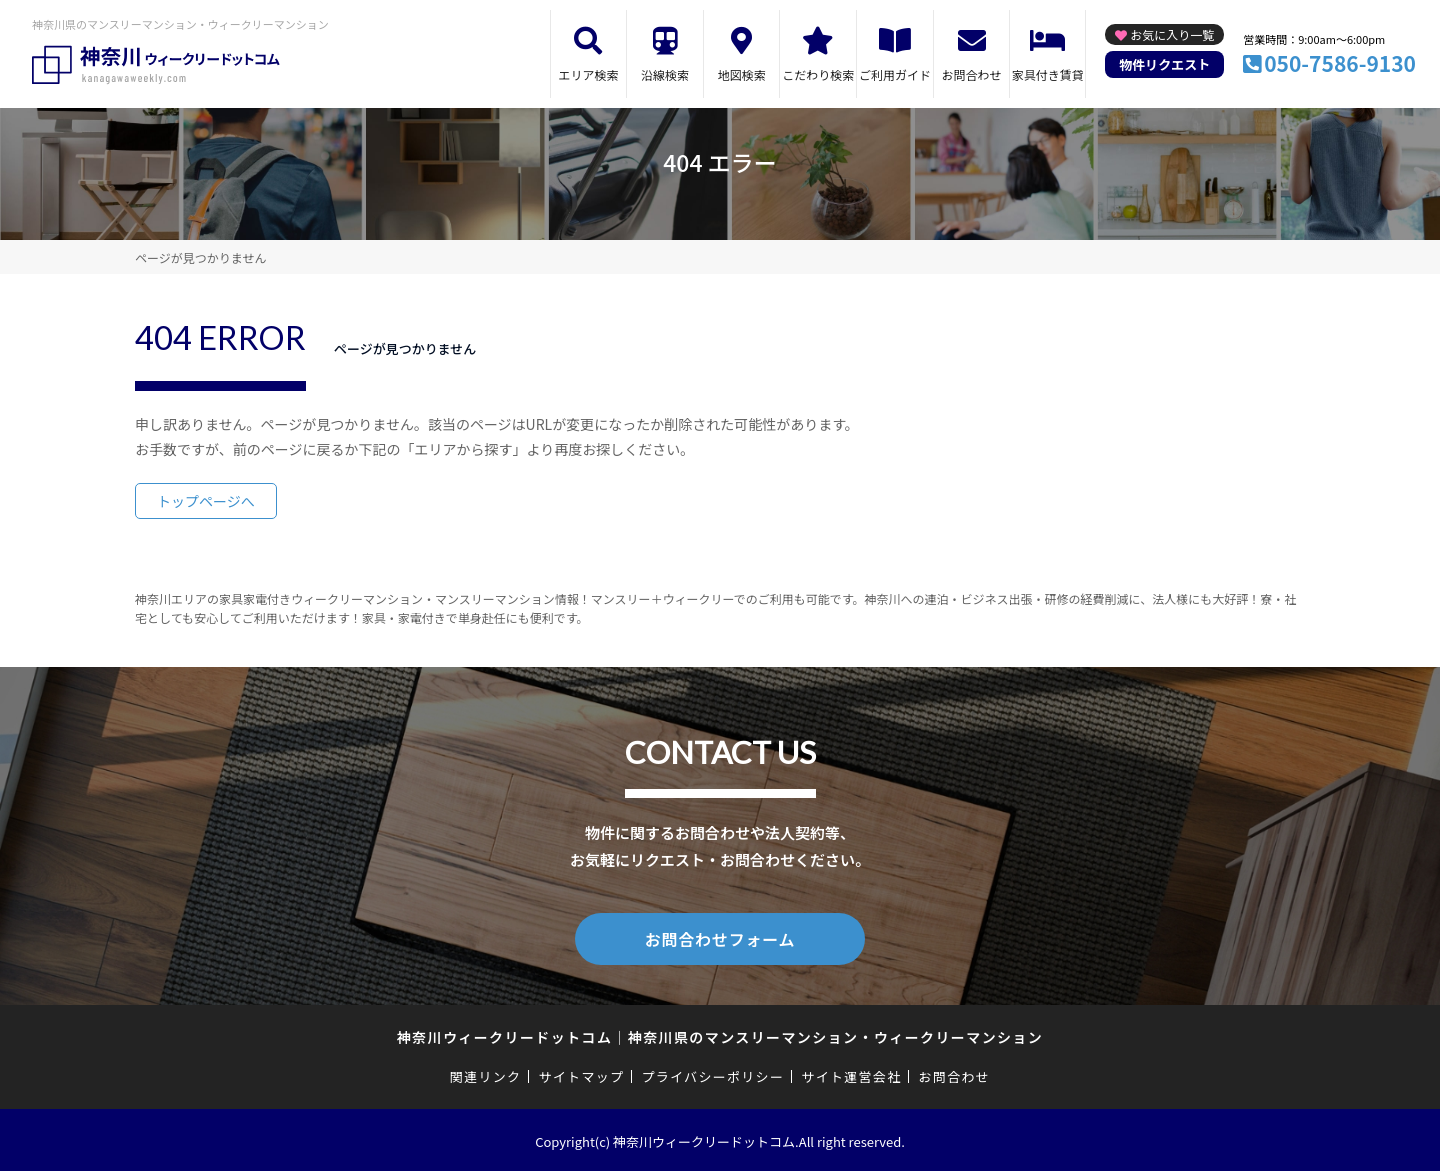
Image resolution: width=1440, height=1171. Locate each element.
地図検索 (742, 74)
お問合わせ (972, 74)
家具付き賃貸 (1048, 74)
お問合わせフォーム (720, 937)
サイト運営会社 (851, 1072)
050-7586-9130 (1340, 63)
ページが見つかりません (200, 257)
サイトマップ (582, 1072)
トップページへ (206, 501)
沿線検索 (665, 74)
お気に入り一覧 (1172, 34)
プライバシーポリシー (712, 1072)
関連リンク (486, 1072)
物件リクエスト (1164, 64)
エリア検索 (588, 74)
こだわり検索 (818, 74)
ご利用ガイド (895, 74)
